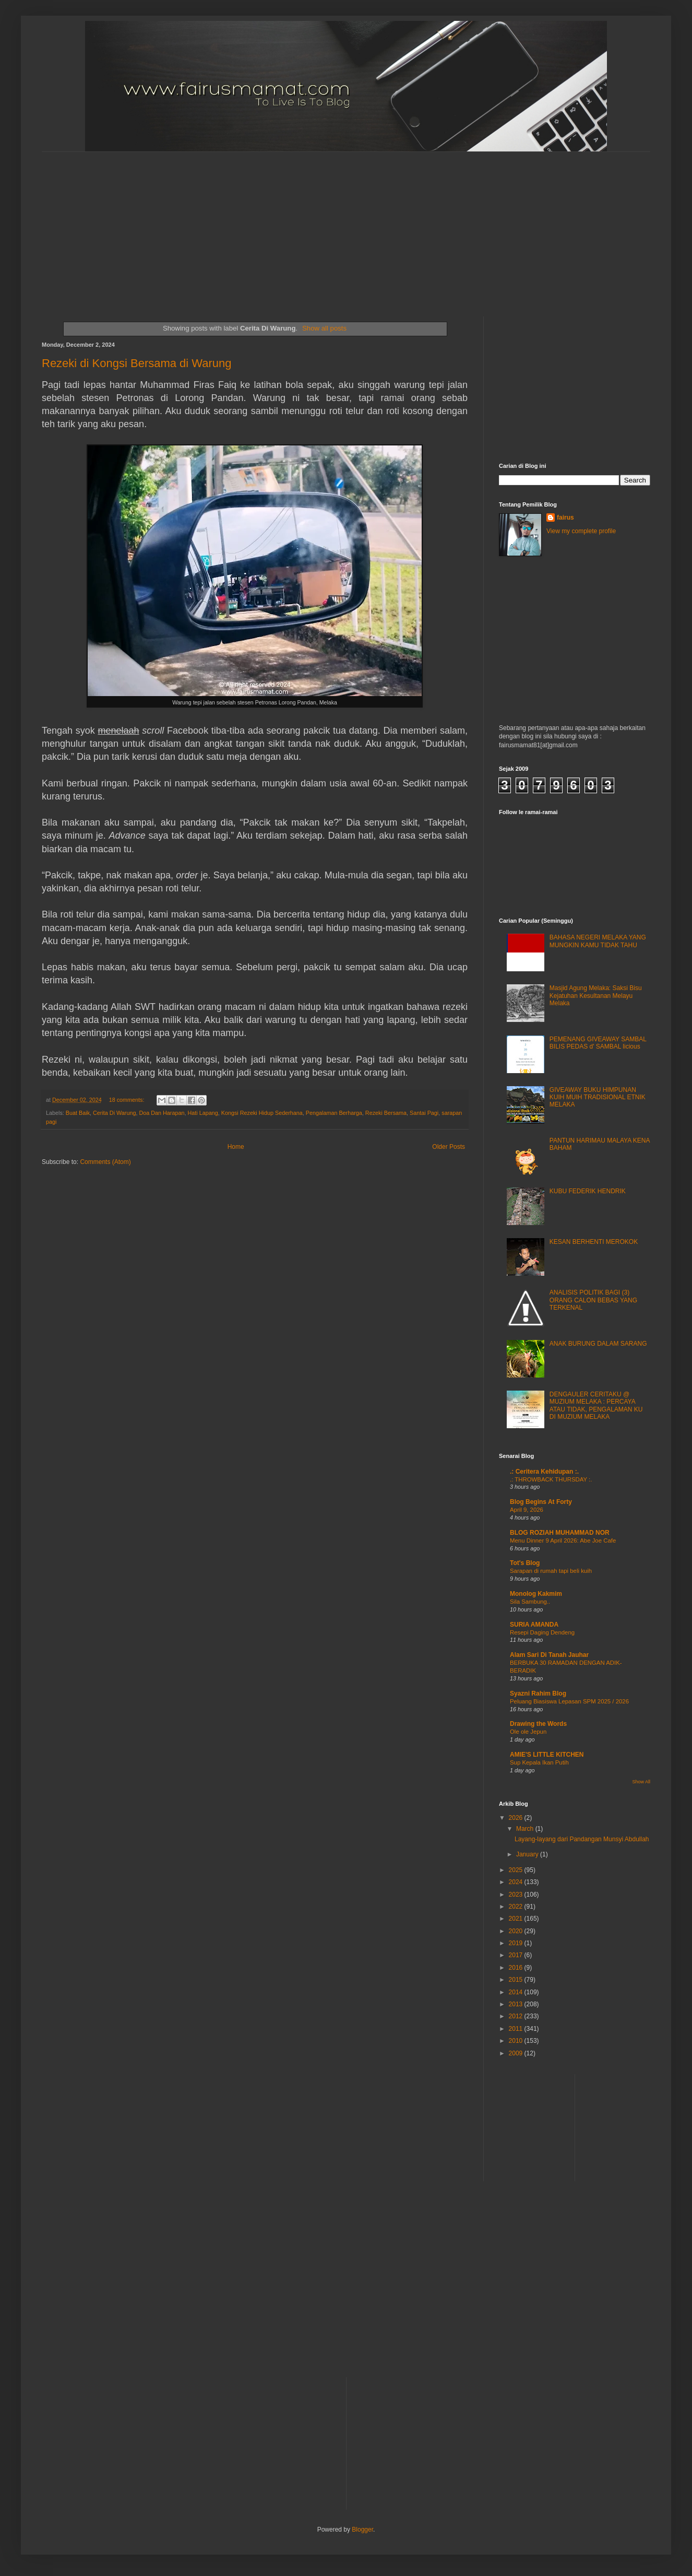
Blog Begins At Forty (541, 1501)
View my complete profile (581, 531)
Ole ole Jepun (528, 1731)
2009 (516, 2053)
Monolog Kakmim (536, 1593)
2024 (516, 1882)
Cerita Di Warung (114, 1113)
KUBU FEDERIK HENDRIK (588, 1191)
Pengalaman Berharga (334, 1113)
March (525, 1828)
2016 (516, 1967)
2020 (516, 1931)
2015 (516, 1979)
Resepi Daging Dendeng (542, 1632)
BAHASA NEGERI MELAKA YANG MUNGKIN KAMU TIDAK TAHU (598, 941)
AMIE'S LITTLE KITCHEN (547, 1754)
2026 (516, 1817)
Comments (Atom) (105, 1162)
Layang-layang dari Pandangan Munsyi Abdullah (582, 1839)
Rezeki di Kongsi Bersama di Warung (137, 363)
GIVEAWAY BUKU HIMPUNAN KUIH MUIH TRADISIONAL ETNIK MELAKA (598, 1097)
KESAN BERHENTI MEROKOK (594, 1241)
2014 (516, 1992)
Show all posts (324, 328)
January (528, 1854)
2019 (516, 1943)
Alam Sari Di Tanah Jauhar (549, 1654)
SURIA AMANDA (534, 1624)
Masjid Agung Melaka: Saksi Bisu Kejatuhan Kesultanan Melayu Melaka (596, 995)
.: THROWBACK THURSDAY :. (551, 1479)
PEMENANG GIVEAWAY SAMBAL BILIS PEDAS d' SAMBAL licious (598, 1043)
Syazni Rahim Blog (538, 1693)
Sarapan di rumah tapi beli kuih (551, 1571)
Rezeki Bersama (386, 1113)
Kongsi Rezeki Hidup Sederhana (262, 1113)
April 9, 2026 (526, 1510)
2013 (516, 2004)
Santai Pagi (424, 1113)
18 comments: (127, 1100)
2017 (516, 1955)
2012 (516, 2016)
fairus (565, 517)
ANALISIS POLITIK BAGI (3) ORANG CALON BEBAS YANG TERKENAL (593, 1300)
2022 (516, 1906)
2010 (516, 2040)
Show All (641, 1781)
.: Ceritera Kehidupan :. (544, 1471)
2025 (516, 1870)
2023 (516, 1894)
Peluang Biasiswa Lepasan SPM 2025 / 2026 (569, 1701)
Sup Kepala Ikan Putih (539, 1762)
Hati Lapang (202, 1113)
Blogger (362, 2529)
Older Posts (448, 1146)
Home (236, 1146)
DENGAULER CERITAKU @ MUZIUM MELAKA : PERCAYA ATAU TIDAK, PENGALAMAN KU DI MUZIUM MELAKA (596, 1405)
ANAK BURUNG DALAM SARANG (598, 1343)
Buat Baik (78, 1113)
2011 (516, 2028)
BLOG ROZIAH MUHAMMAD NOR (560, 1532)
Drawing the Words (538, 1723)
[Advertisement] (293, 225)
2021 (516, 1918)
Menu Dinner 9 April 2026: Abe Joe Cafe (563, 1540)
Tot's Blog (525, 1563)
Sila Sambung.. (530, 1601)
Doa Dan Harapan (161, 1113)
